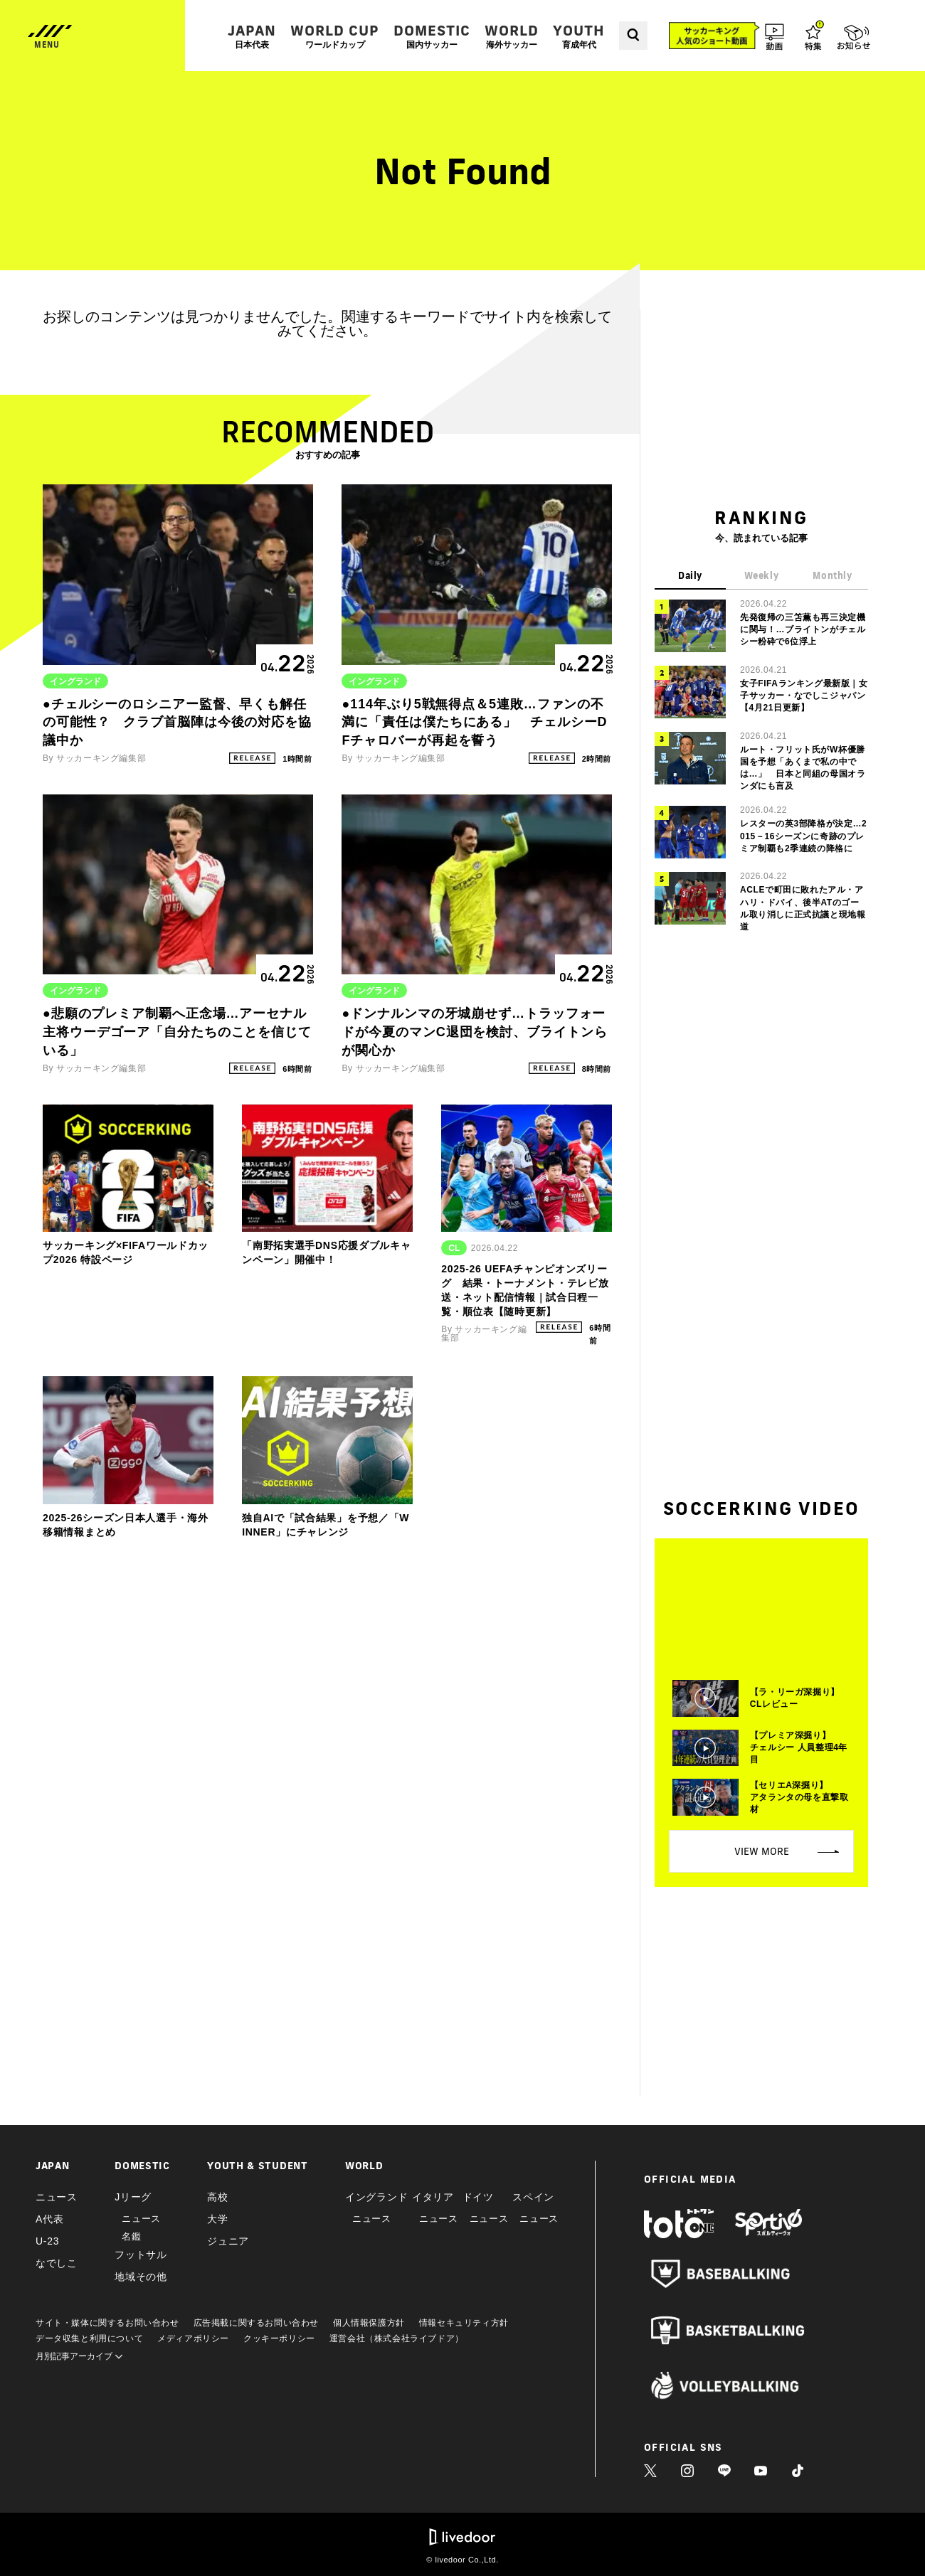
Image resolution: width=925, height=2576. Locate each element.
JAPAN (252, 36)
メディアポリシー (193, 2338)
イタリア (433, 2197)
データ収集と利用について (89, 2338)
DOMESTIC (431, 36)
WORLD (512, 36)
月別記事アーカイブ (79, 2356)
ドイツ (478, 2197)
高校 (217, 2197)
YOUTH (579, 36)
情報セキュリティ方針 (464, 2323)
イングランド (376, 2197)
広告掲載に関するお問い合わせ (256, 2323)
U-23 (47, 2241)
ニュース (57, 2197)
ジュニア (228, 2241)
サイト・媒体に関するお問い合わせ (107, 2323)
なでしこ (57, 2263)
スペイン (533, 2197)
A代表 (49, 2219)
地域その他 (141, 2277)
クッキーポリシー (279, 2338)
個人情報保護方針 (369, 2323)
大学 (217, 2219)
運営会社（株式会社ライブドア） (396, 2338)
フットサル (141, 2255)
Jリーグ (133, 2197)
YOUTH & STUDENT (257, 2166)
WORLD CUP (334, 36)
